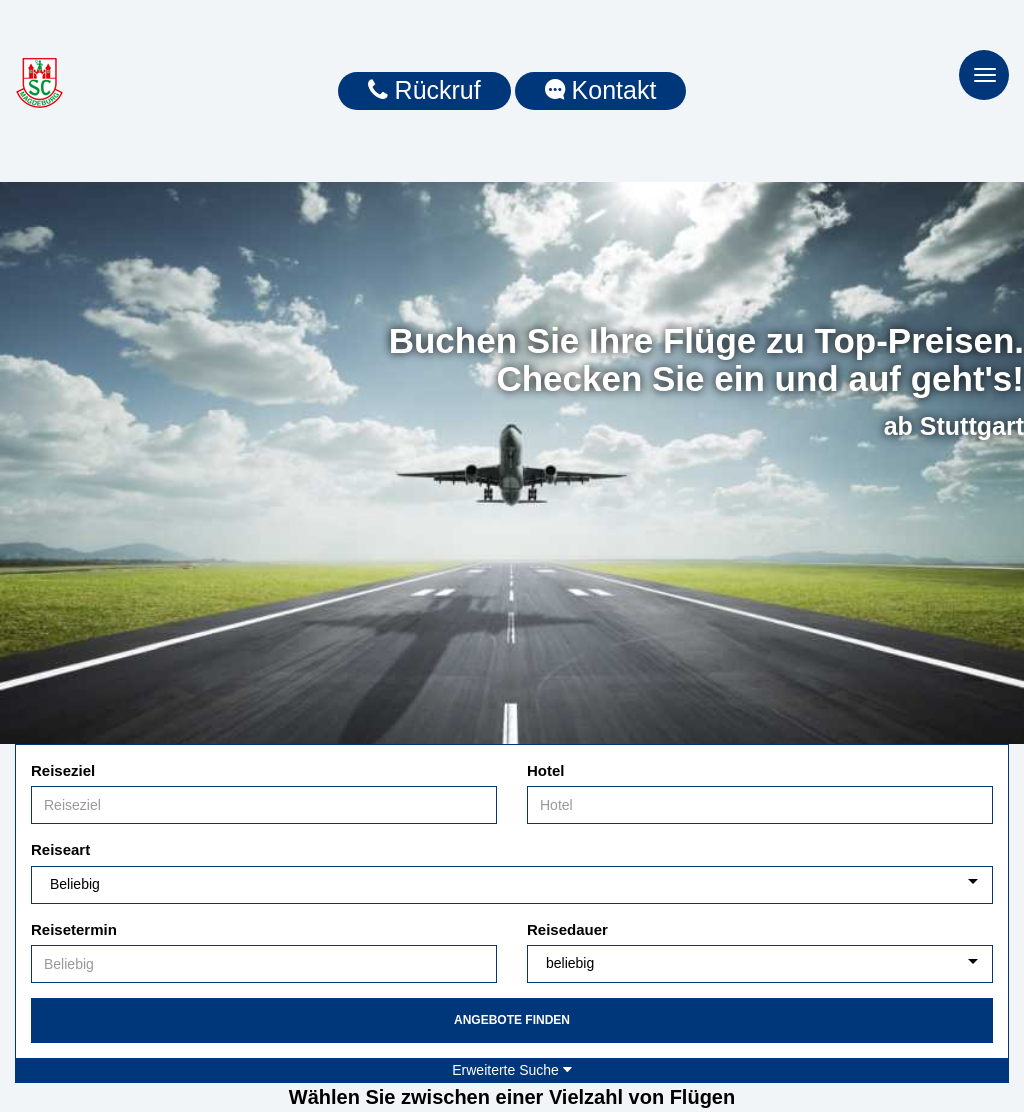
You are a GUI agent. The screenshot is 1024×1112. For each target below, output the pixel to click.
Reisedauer (567, 929)
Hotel (546, 770)
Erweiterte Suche (512, 1070)
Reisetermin (74, 929)
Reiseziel (63, 770)
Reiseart (60, 849)
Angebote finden (512, 1020)
